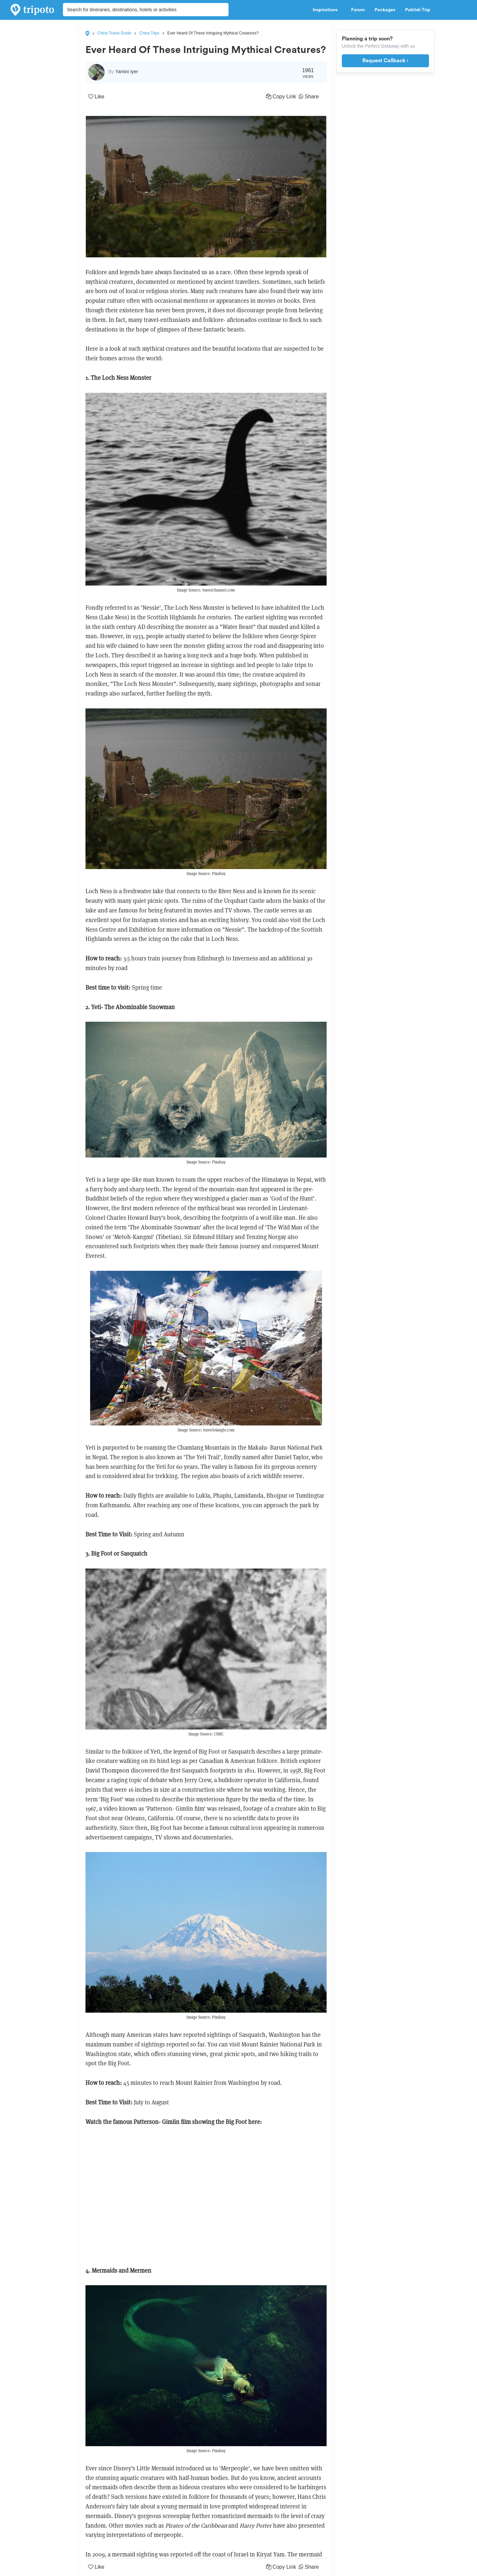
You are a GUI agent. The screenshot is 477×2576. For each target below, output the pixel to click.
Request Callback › (385, 60)
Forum (358, 10)
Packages (385, 10)
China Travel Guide (114, 33)
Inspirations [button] (327, 10)
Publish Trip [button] (419, 10)
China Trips (149, 33)
